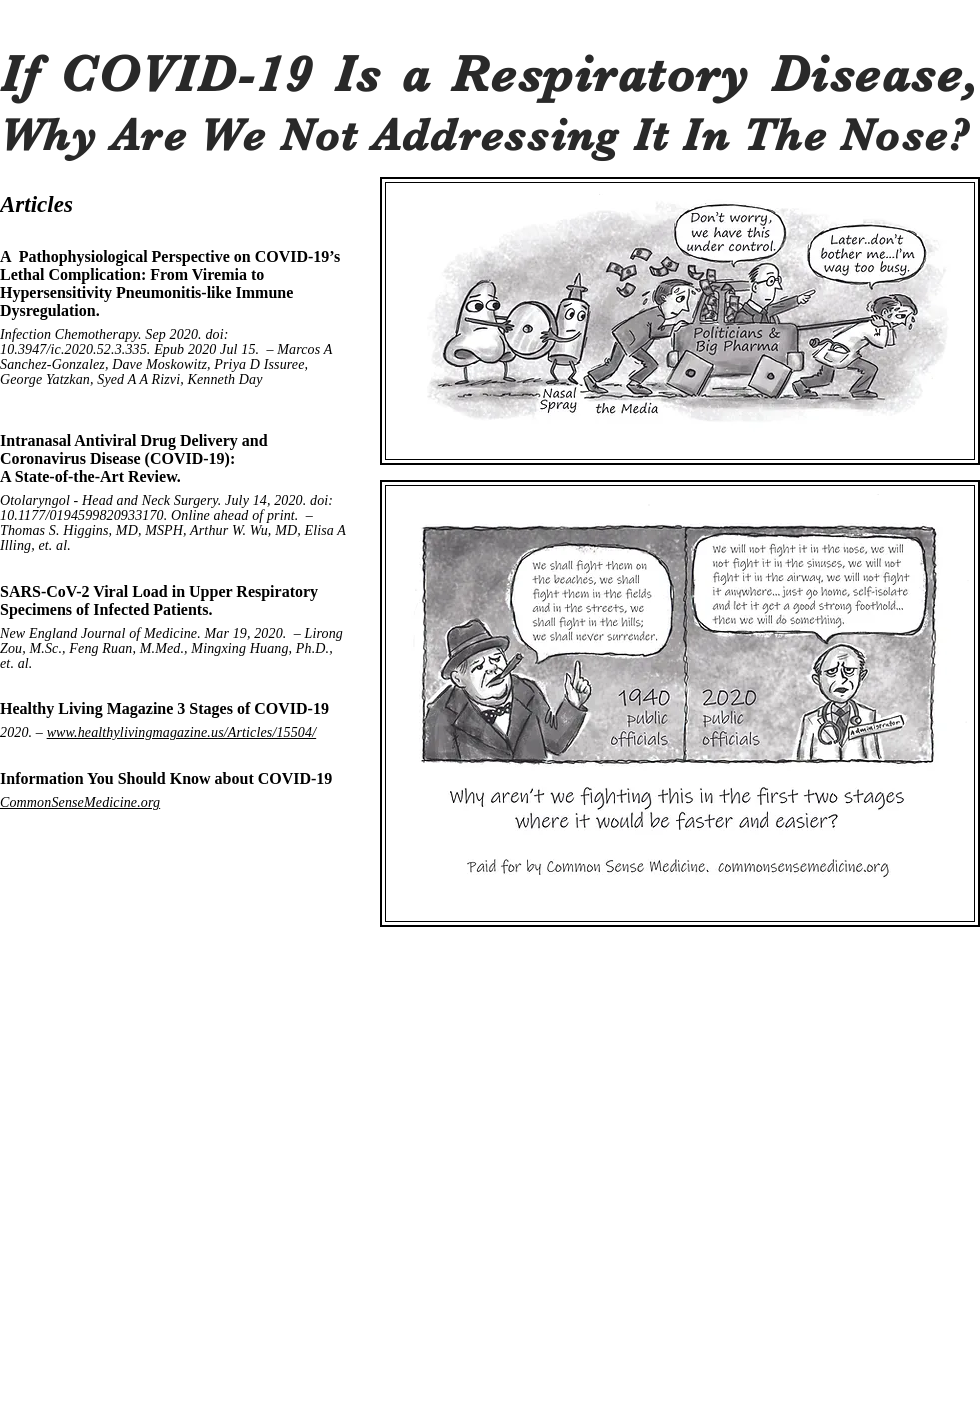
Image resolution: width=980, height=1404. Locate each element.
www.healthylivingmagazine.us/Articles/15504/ (182, 732)
